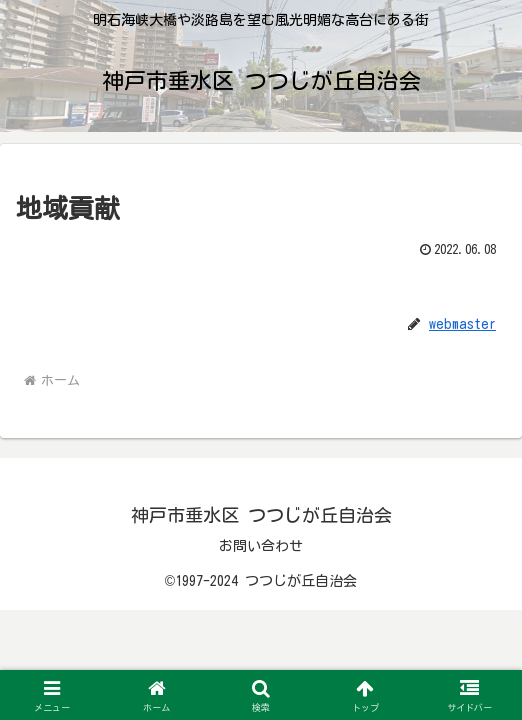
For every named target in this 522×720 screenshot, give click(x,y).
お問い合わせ (261, 546)
